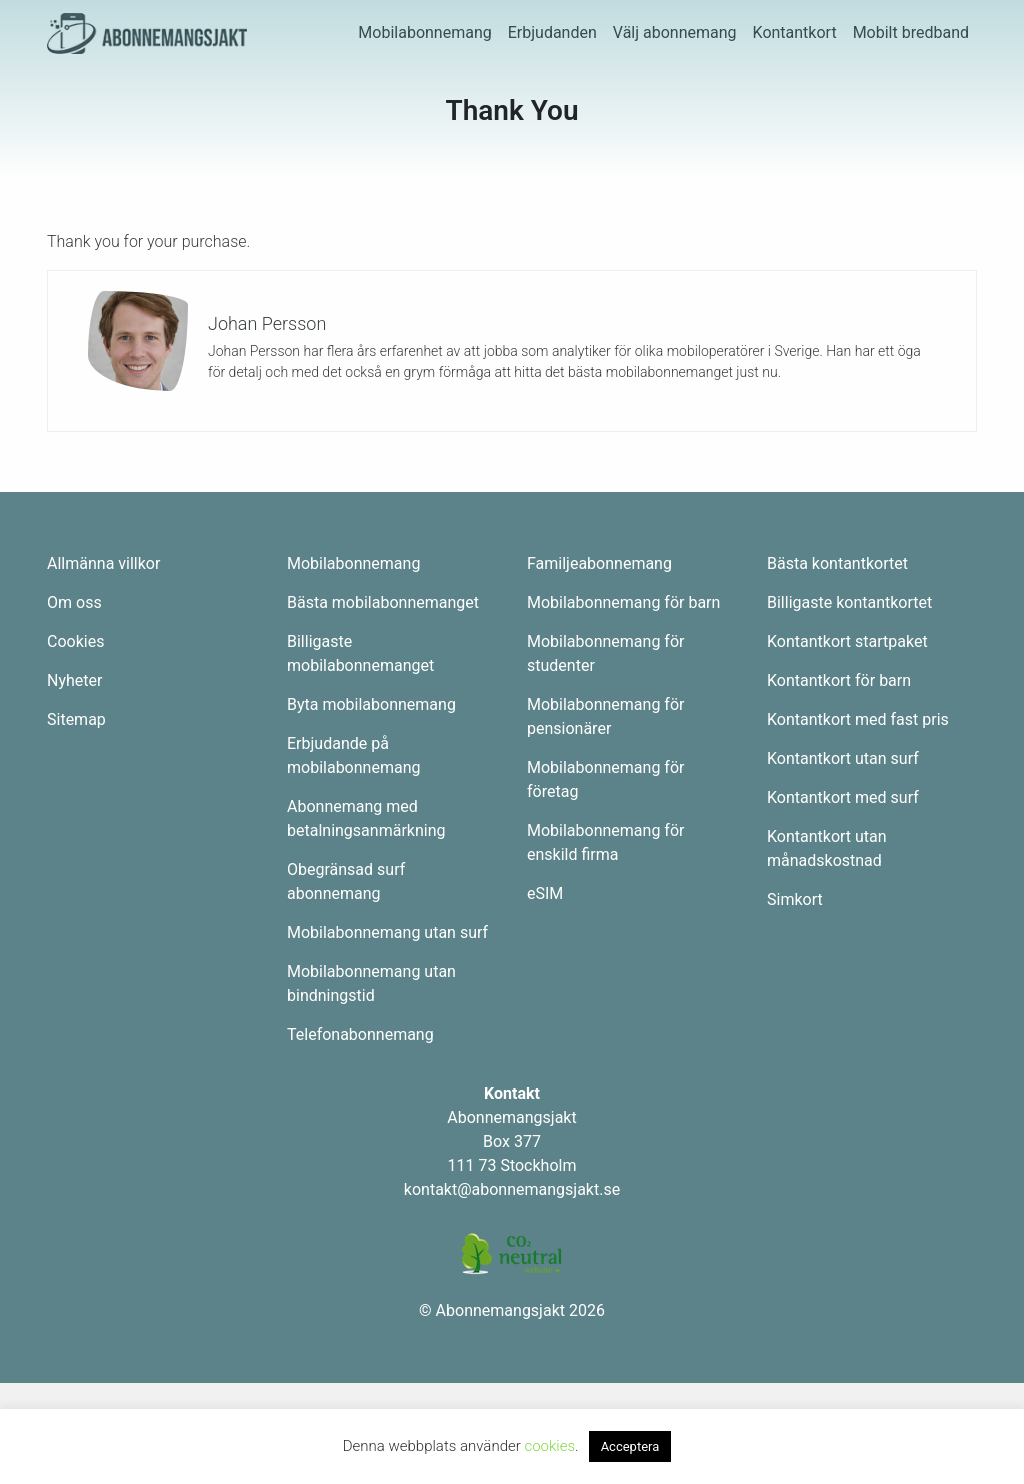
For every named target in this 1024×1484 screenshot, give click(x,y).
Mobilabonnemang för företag (605, 779)
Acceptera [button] (630, 1446)
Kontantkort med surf (843, 797)
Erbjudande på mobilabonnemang (353, 755)
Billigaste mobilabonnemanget (360, 653)
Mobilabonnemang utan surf (387, 932)
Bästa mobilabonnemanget (383, 602)
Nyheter (74, 680)
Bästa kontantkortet (837, 563)
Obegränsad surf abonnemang (346, 881)
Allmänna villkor (103, 563)
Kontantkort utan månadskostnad (827, 848)
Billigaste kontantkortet (849, 602)
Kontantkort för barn (839, 680)
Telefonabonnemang (360, 1034)
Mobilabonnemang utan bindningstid (371, 983)
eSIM (545, 893)
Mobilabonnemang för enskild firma (605, 842)
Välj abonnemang (675, 32)
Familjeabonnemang (599, 563)
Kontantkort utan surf (843, 758)
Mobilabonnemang (424, 32)
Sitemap (76, 719)
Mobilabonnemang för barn (623, 602)
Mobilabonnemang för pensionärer (605, 716)
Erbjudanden (552, 32)
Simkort (795, 899)
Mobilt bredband (911, 32)
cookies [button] (549, 1446)
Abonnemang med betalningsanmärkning (366, 818)
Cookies (75, 641)
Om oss (74, 602)
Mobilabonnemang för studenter (605, 653)
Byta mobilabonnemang (371, 704)
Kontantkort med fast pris (858, 719)
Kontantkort (795, 32)
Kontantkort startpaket (847, 641)
